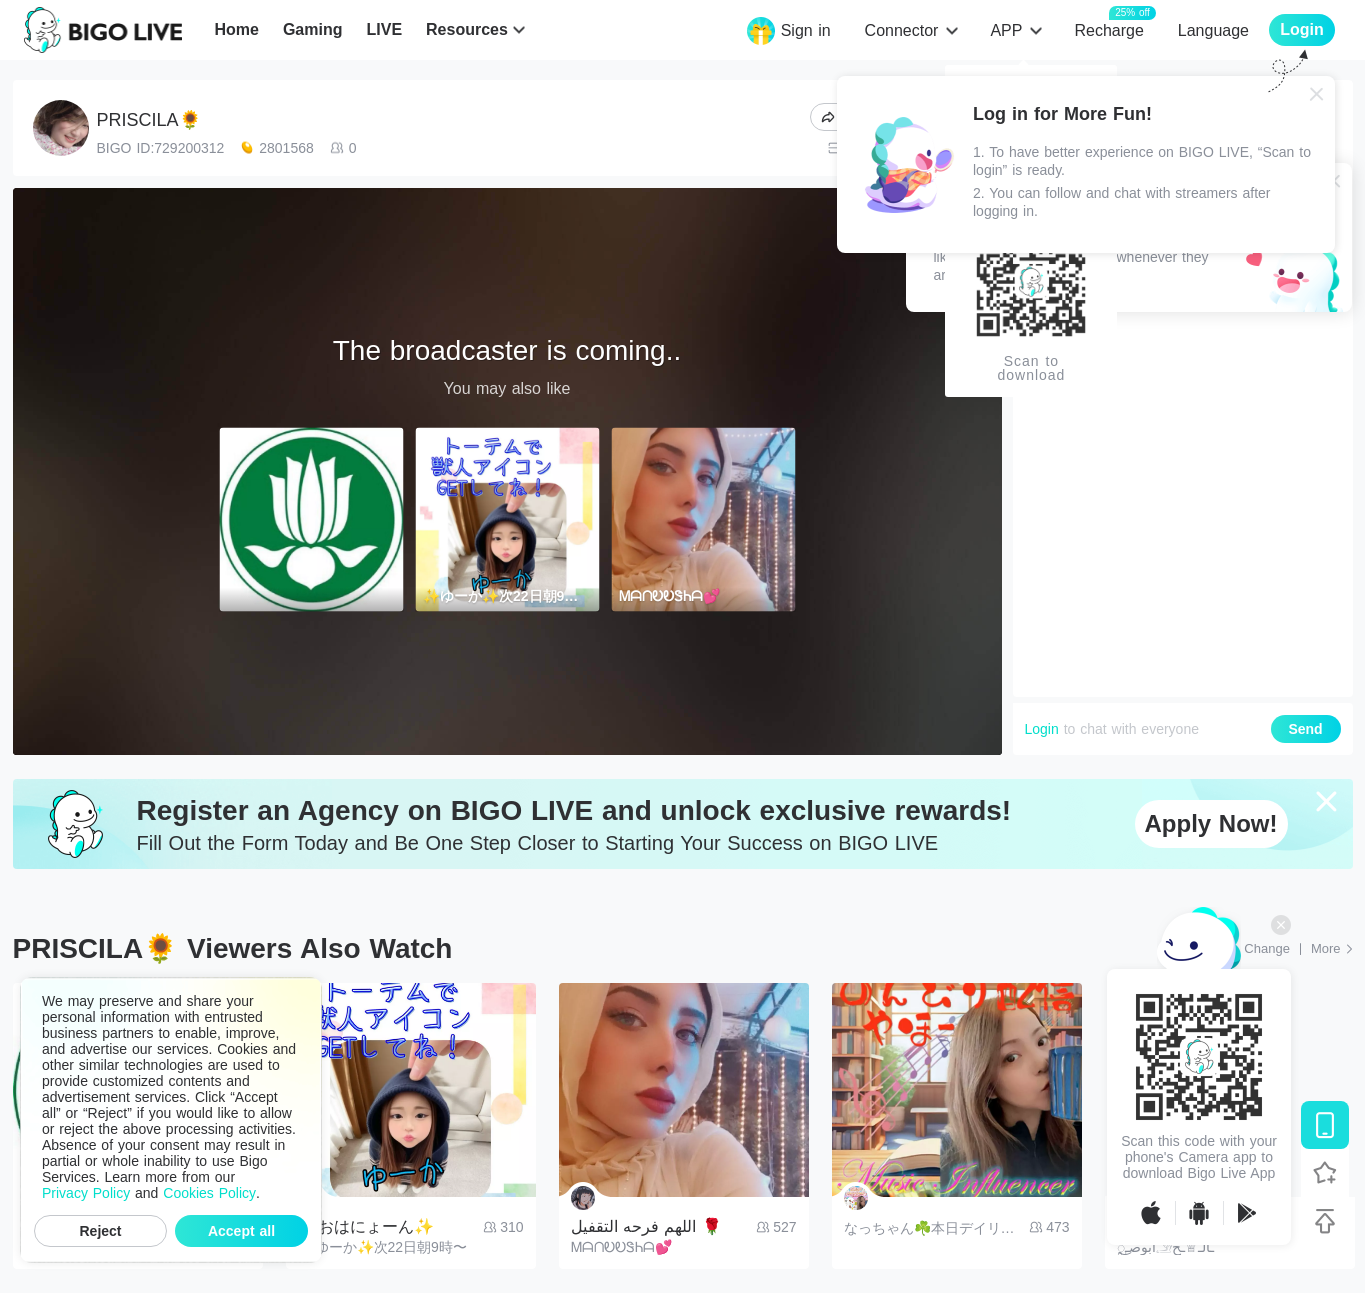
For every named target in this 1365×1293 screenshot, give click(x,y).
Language (1213, 30)
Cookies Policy (209, 1193)
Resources (467, 29)
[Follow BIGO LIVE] (1325, 1173)
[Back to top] (1325, 1221)
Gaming (313, 29)
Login (1042, 729)
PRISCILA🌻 (149, 120)
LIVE (384, 29)
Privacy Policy (86, 1193)
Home (236, 29)
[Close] (1317, 94)
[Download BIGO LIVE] (1325, 1125)
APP (1006, 30)
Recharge (1108, 29)
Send (1305, 729)
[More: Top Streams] (1332, 949)
